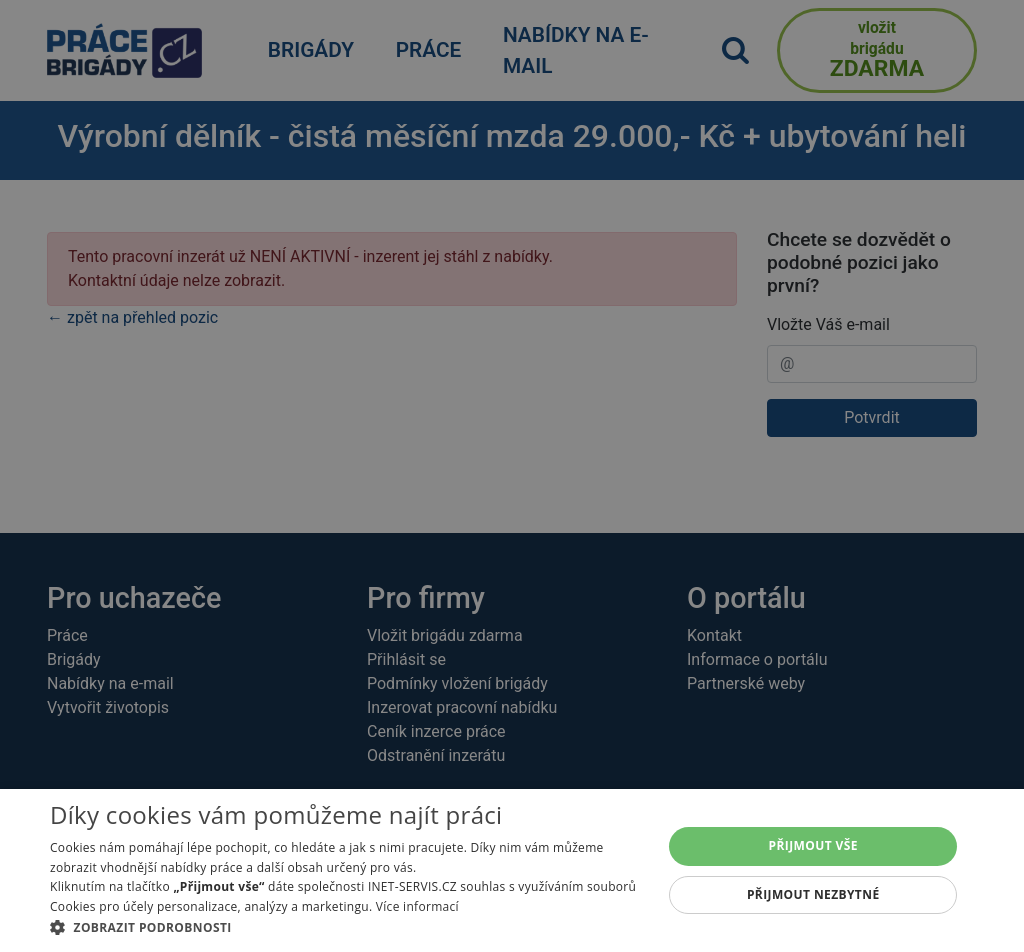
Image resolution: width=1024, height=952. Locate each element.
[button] (347, 927)
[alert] (512, 476)
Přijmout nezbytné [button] (813, 894)
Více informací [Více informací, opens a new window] (417, 906)
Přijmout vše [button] (813, 845)
